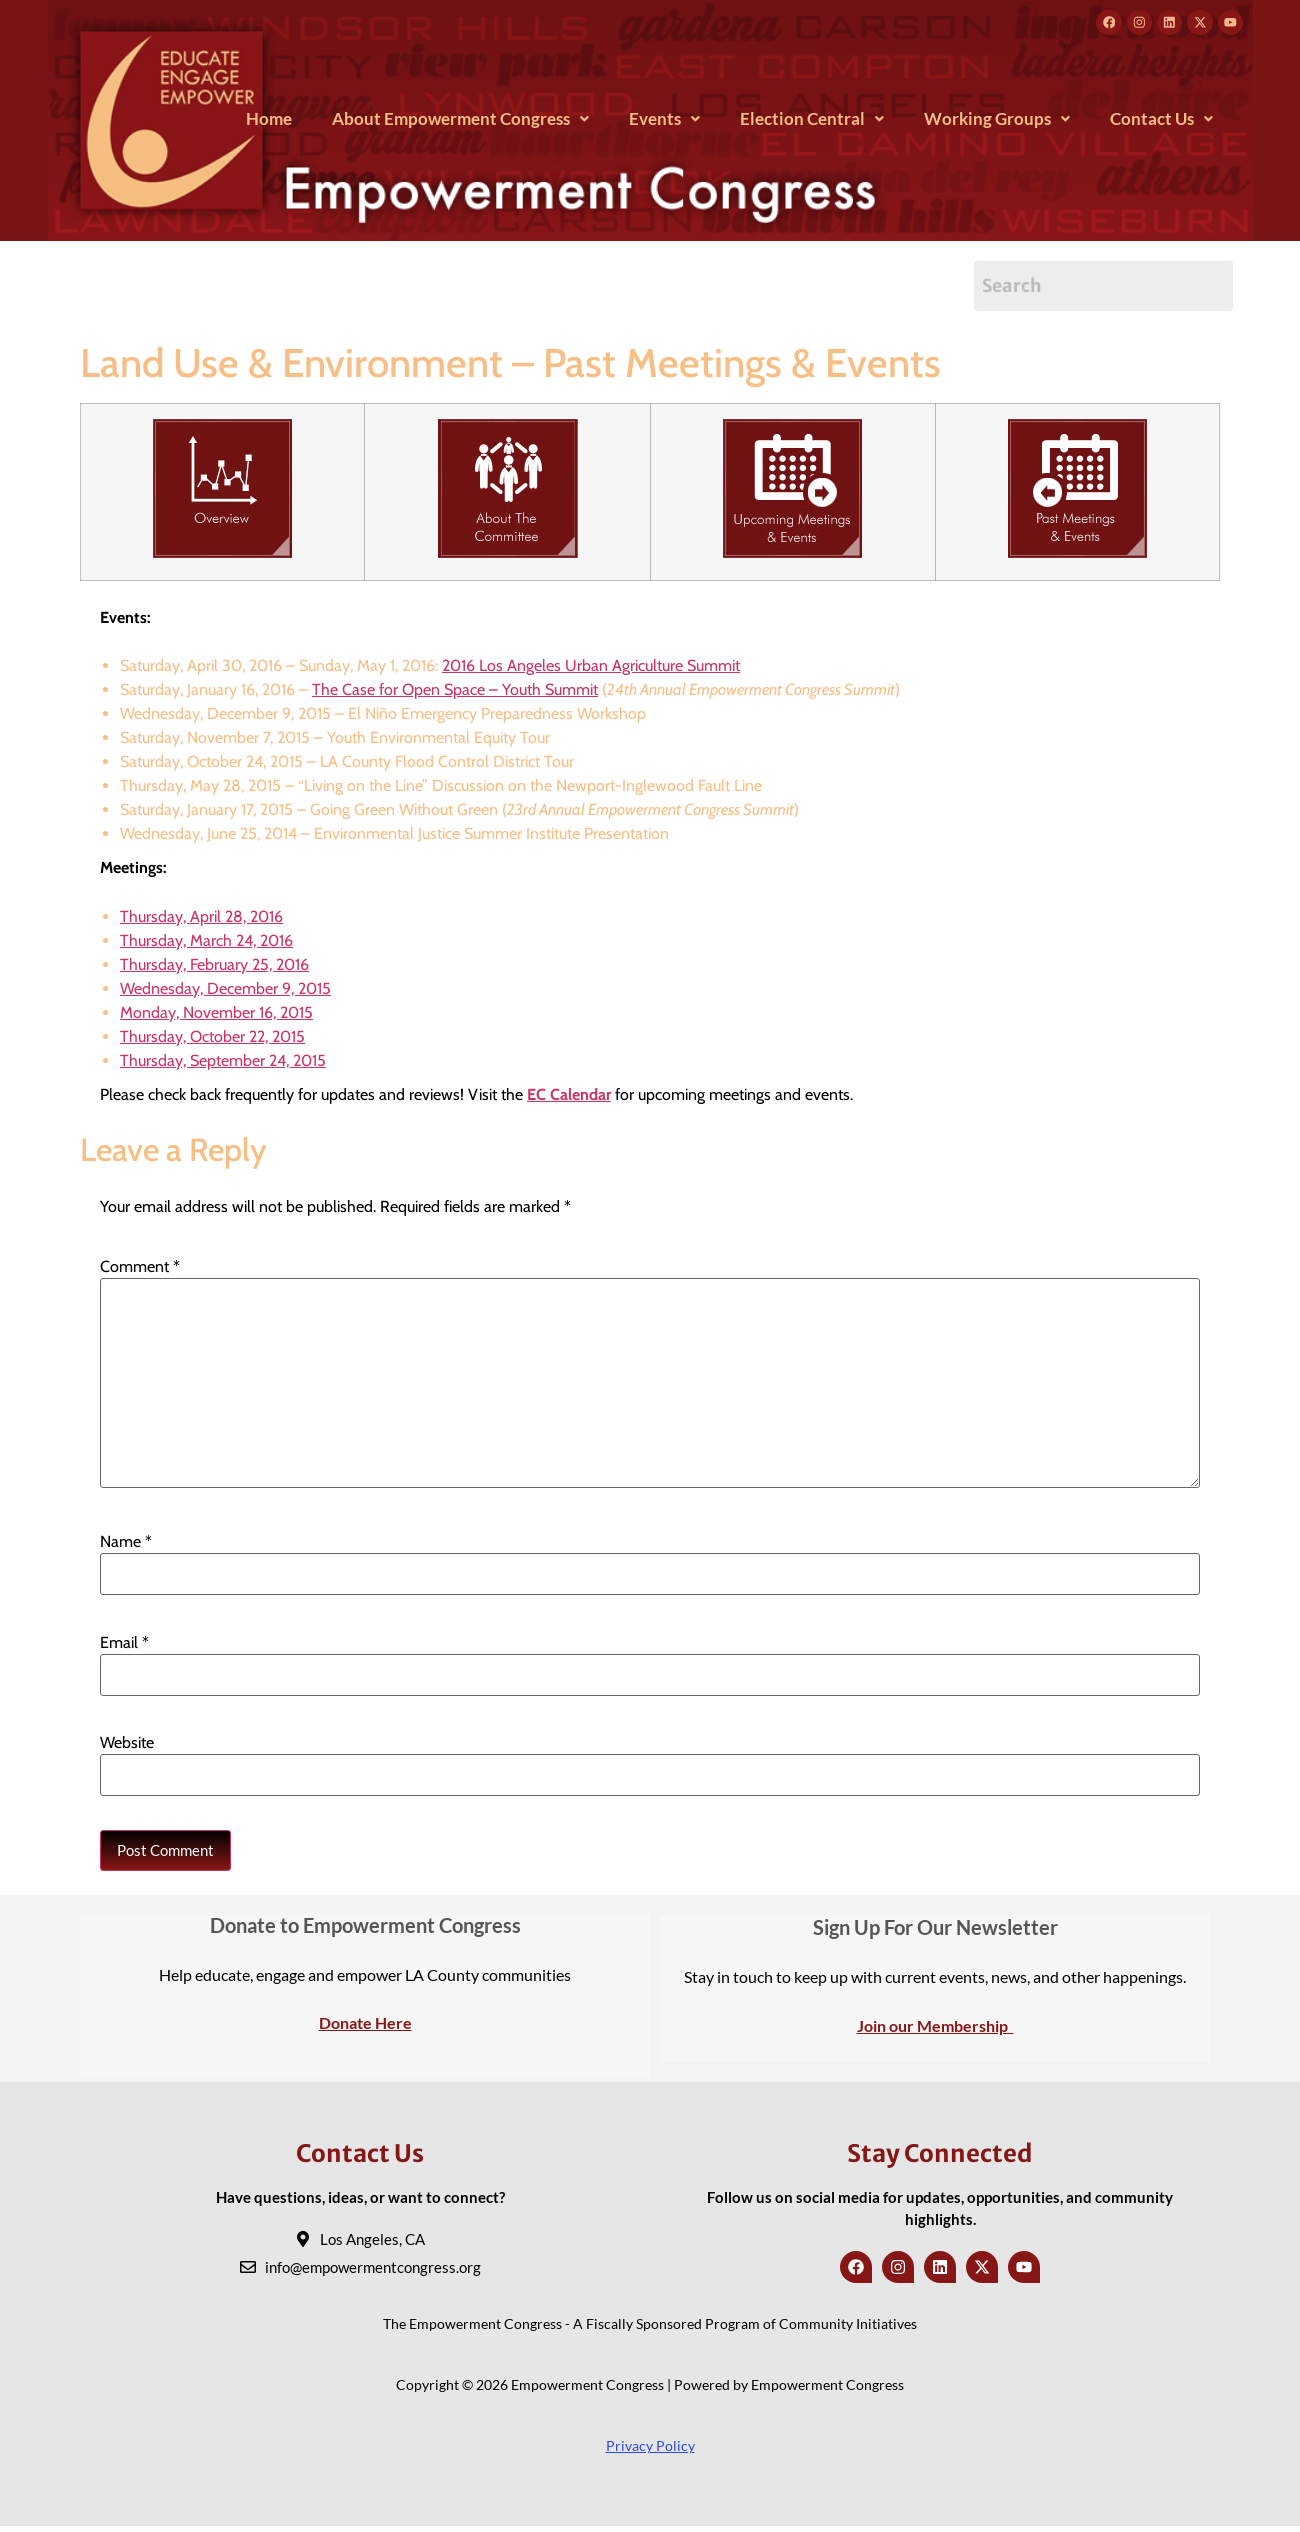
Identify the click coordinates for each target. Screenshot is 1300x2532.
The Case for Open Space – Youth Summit (455, 694)
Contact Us (1161, 123)
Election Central (812, 123)
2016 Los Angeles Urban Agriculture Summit (591, 670)
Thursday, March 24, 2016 (206, 944)
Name (126, 1547)
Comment (140, 1272)
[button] (460, 123)
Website (127, 1748)
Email (124, 1647)
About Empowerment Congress (460, 123)
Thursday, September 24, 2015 (223, 1064)
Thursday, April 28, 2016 (201, 920)
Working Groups (997, 123)
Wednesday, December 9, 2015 (225, 992)
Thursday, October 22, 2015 (212, 1040)
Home (269, 123)
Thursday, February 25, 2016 (214, 968)
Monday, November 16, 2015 (216, 1016)
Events (664, 123)
